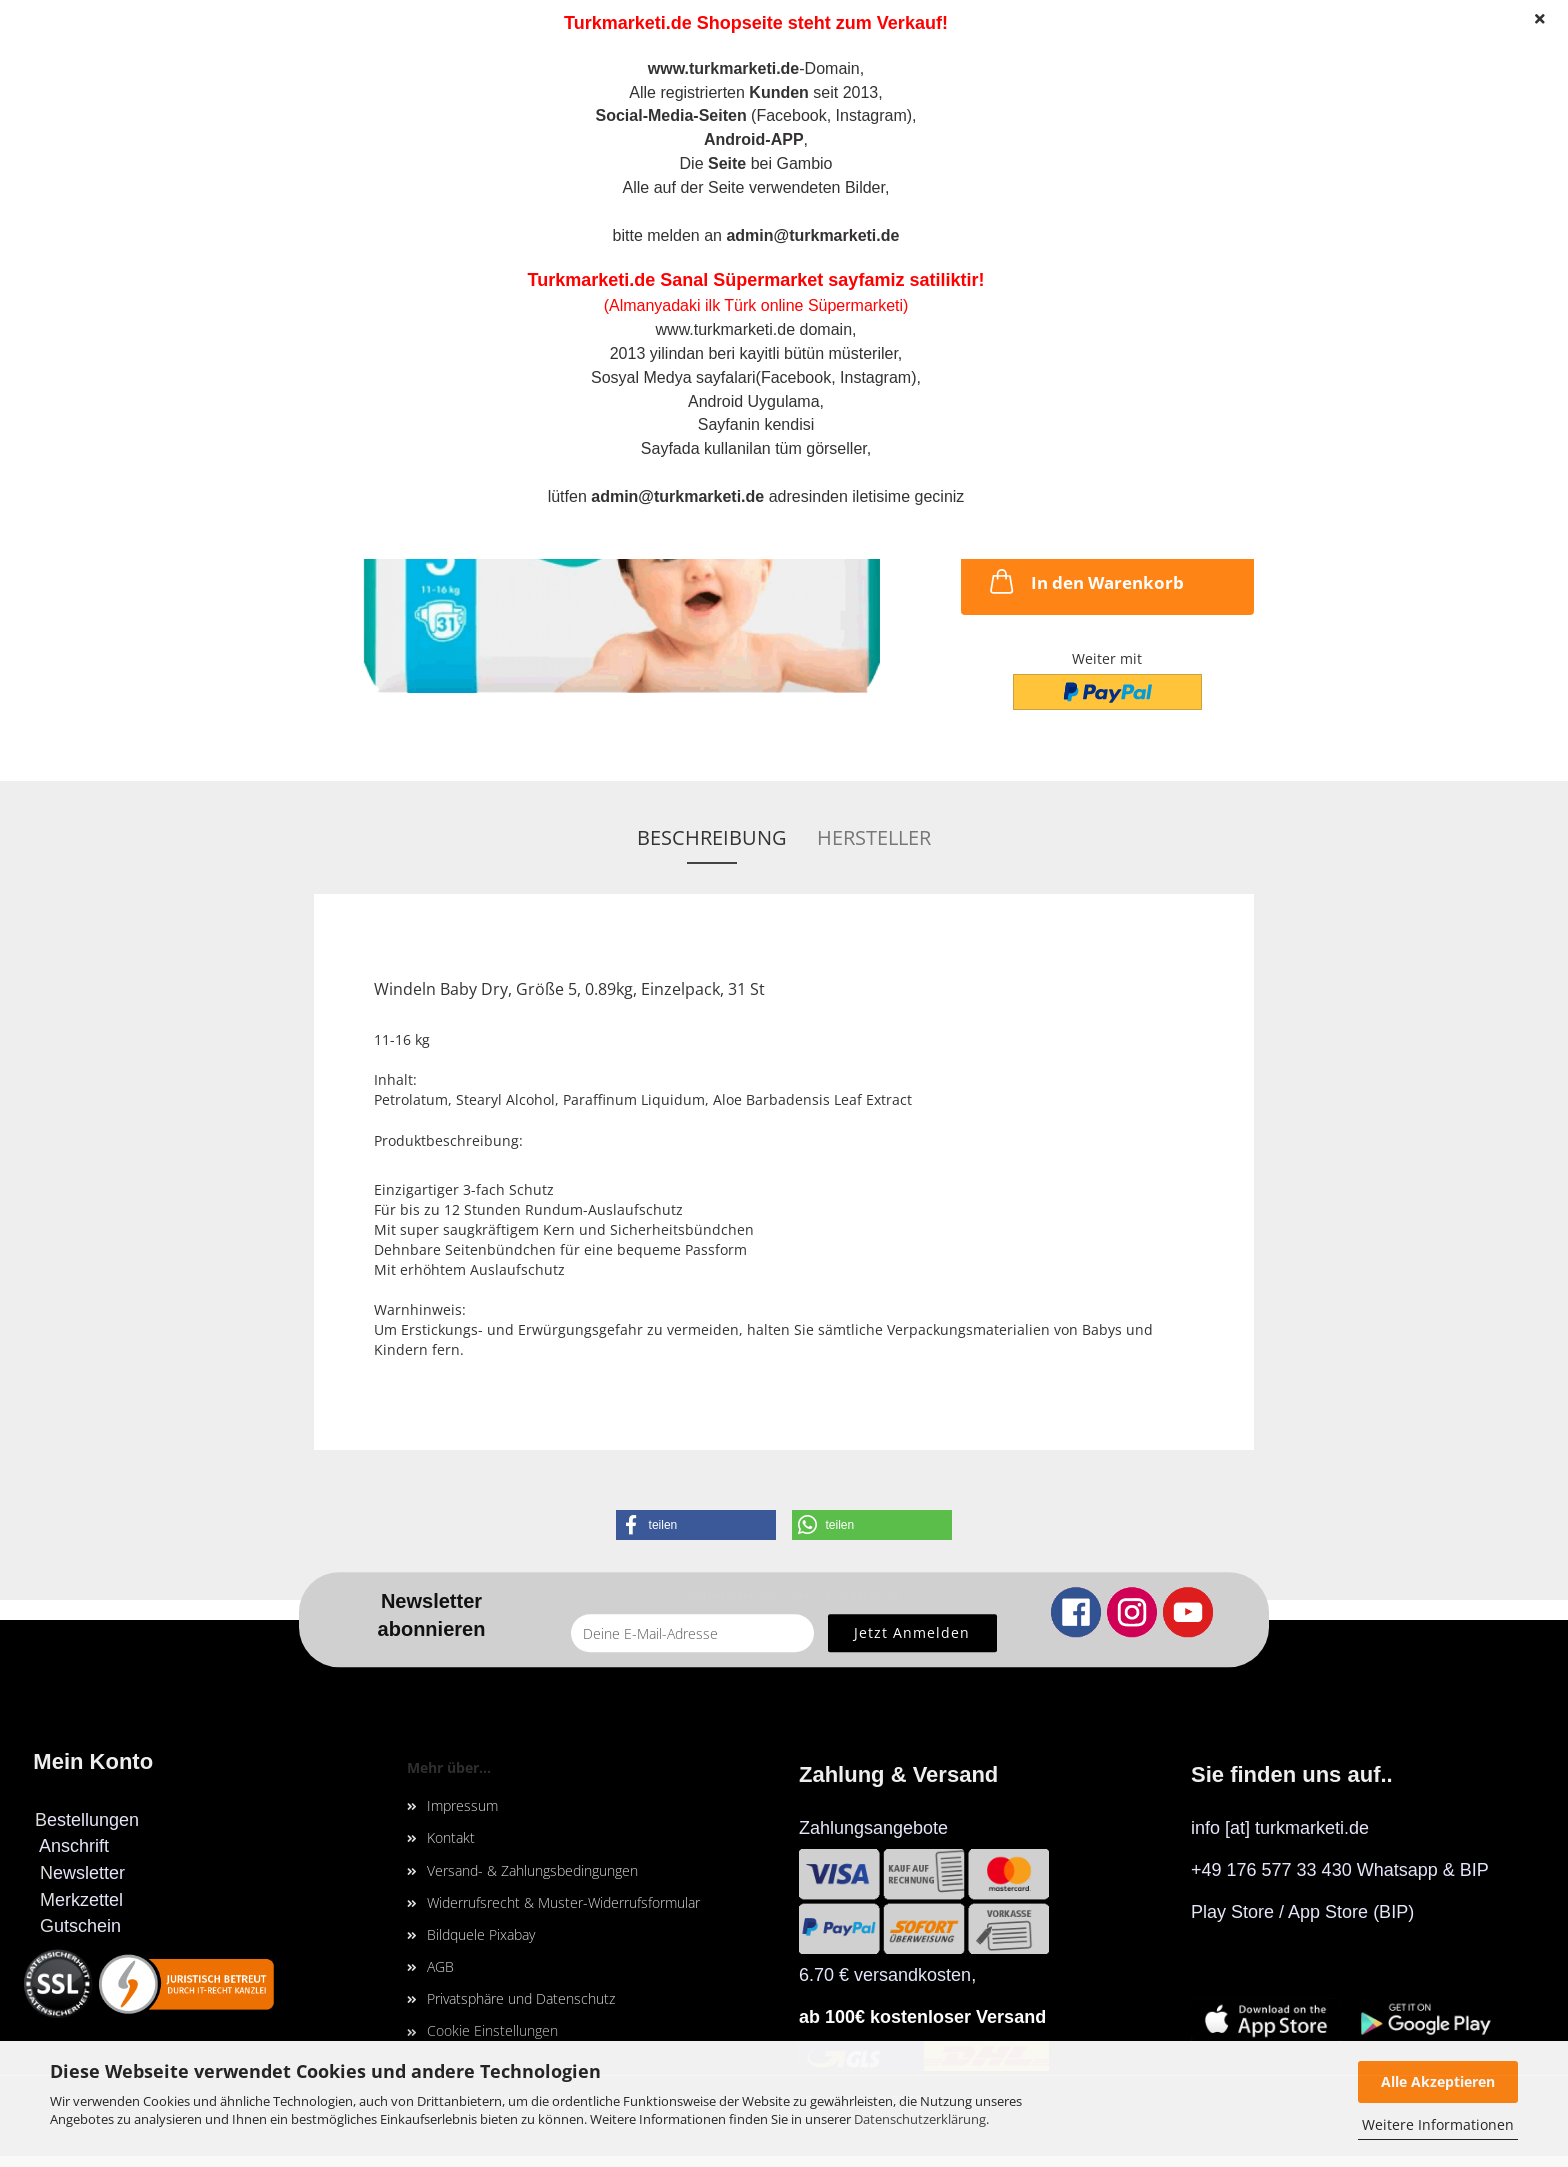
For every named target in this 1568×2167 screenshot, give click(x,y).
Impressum (462, 1805)
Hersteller (874, 837)
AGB (440, 1966)
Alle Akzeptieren (1438, 2081)
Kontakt (451, 1837)
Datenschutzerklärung (920, 2119)
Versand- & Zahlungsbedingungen (532, 1870)
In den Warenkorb (1085, 581)
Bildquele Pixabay (481, 1934)
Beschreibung (712, 837)
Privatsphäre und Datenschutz (521, 1998)
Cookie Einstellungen (492, 2030)
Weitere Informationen (1438, 2124)
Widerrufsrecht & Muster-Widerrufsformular (563, 1902)
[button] (696, 1525)
